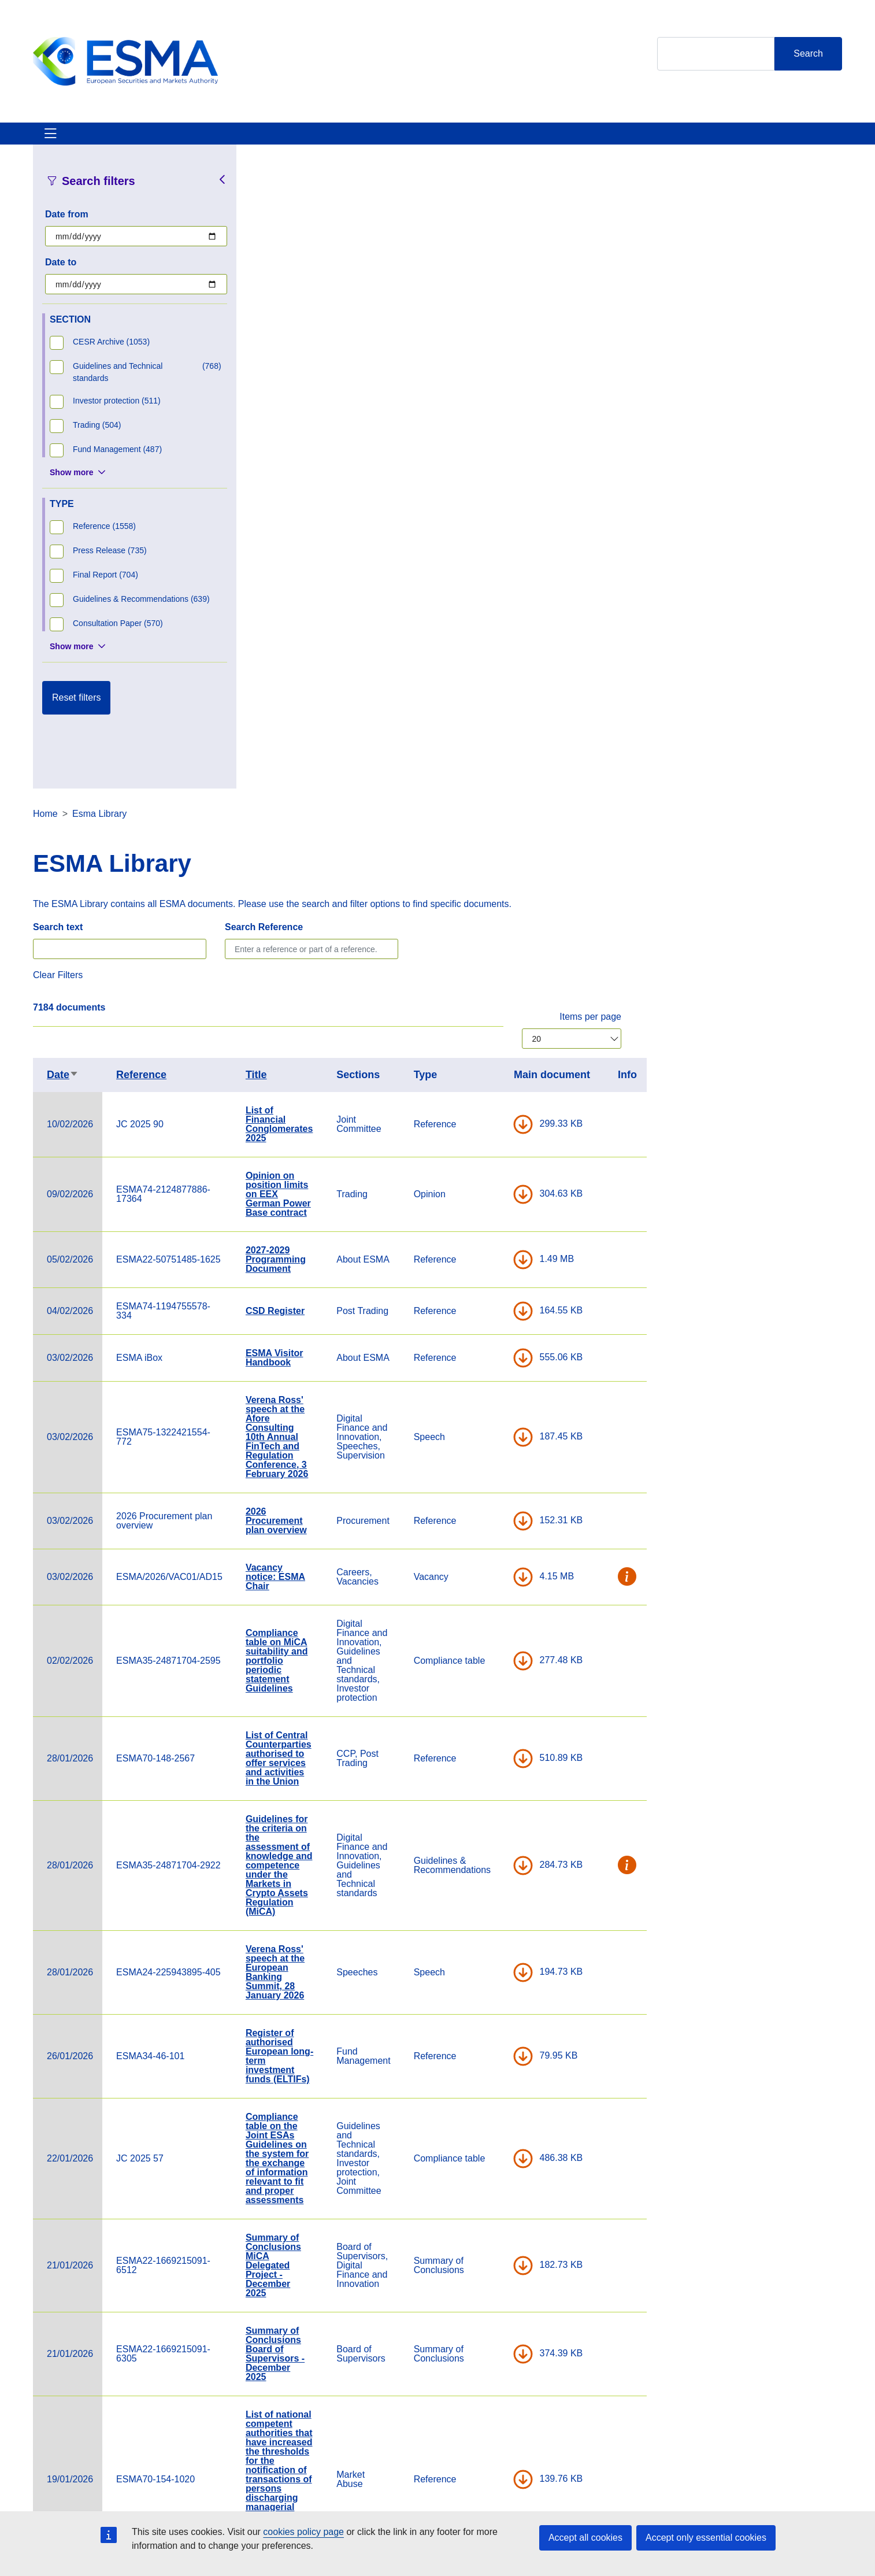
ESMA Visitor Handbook (495, 727)
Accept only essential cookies (706, 2537)
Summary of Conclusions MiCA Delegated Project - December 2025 (494, 1635)
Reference (362, 444)
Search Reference (485, 297)
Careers (297, 2492)
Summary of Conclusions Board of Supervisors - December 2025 (495, 1724)
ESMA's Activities (151, 140)
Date (283, 444)
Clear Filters (278, 345)
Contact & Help (560, 140)
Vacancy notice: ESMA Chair (496, 946)
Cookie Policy (586, 2492)
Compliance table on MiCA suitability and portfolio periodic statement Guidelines (497, 1030)
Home (266, 183)
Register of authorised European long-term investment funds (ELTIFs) (500, 1426)
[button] (848, 947)
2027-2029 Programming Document (496, 629)
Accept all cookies (585, 2537)
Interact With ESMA (460, 140)
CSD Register (495, 681)
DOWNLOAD (744, 494)
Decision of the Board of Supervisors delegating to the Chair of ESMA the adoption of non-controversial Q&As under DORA (499, 2128)
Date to (60, 276)
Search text (278, 297)
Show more (71, 486)
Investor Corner (361, 140)
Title (477, 444)
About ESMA (61, 140)
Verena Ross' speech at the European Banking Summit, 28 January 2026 (495, 1342)
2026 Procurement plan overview (497, 890)
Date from (66, 228)
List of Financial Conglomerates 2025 (499, 494)
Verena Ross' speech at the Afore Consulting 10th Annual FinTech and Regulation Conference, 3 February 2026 (497, 807)
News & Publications (258, 140)
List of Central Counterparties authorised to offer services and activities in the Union (499, 1128)
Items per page (811, 386)
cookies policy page (303, 2532)
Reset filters (76, 711)
